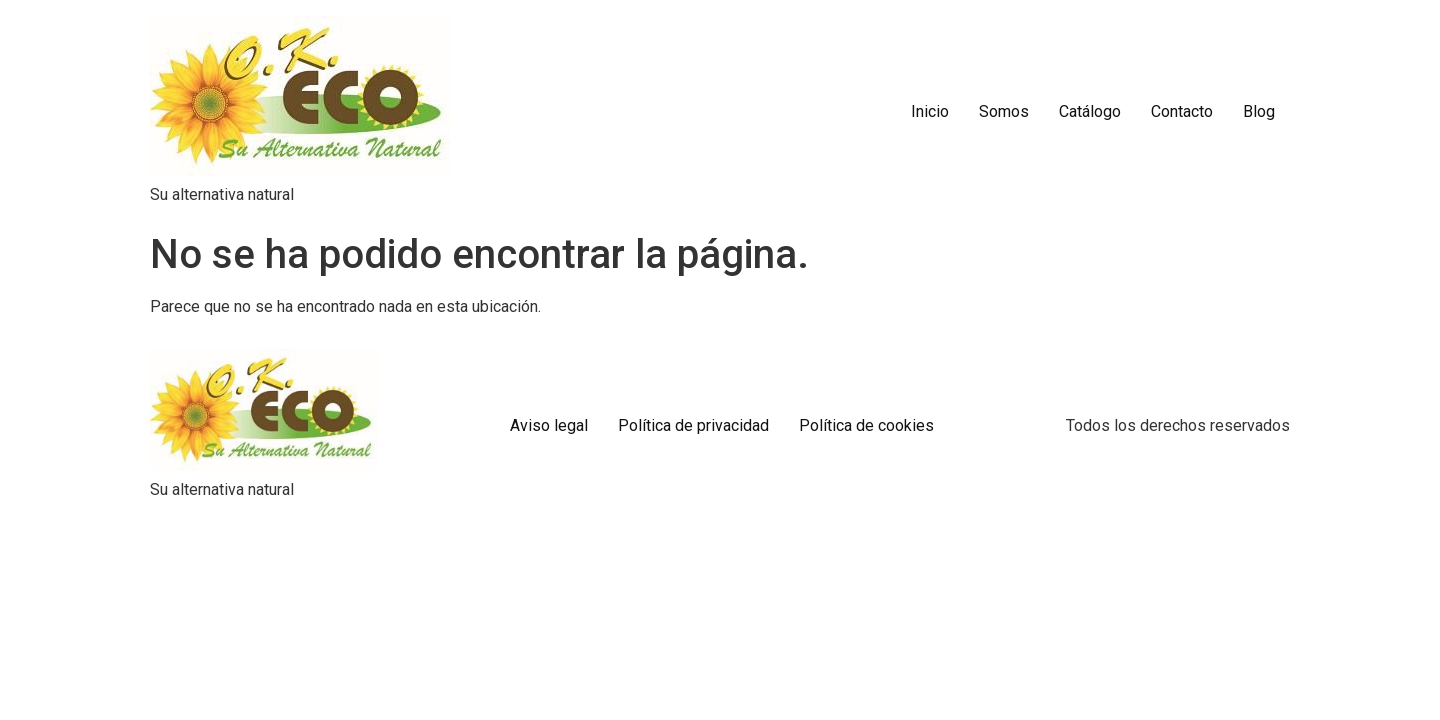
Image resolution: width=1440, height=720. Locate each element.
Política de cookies (866, 425)
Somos (1004, 111)
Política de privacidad (693, 425)
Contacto (1182, 111)
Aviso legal (549, 425)
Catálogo (1090, 111)
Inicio (930, 111)
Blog (1259, 111)
